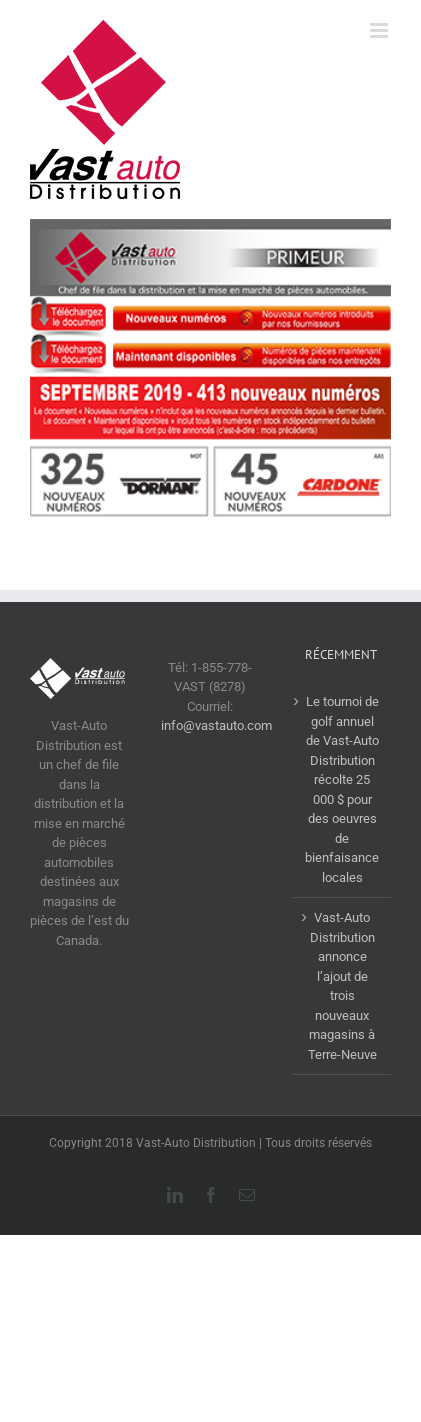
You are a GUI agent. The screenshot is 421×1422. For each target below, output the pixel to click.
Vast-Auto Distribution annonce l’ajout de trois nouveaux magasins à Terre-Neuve (342, 986)
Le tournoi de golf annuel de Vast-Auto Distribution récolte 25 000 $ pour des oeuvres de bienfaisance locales (342, 789)
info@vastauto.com (216, 725)
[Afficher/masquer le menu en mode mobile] (380, 30)
